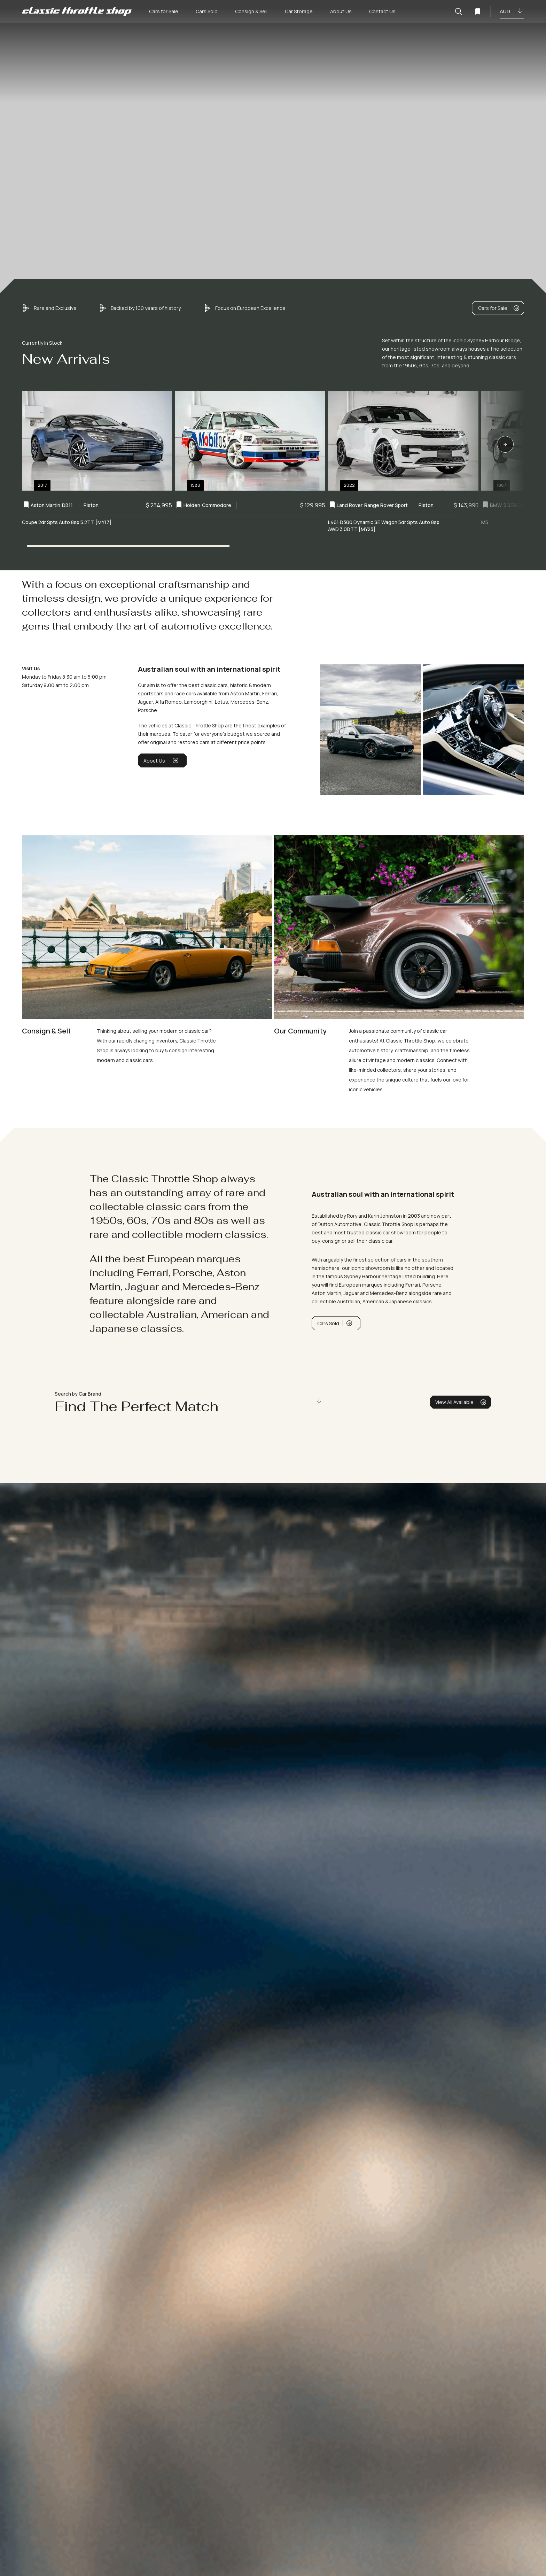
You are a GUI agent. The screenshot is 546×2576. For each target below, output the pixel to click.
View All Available (460, 1402)
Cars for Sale (498, 308)
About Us (160, 760)
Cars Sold (334, 1323)
